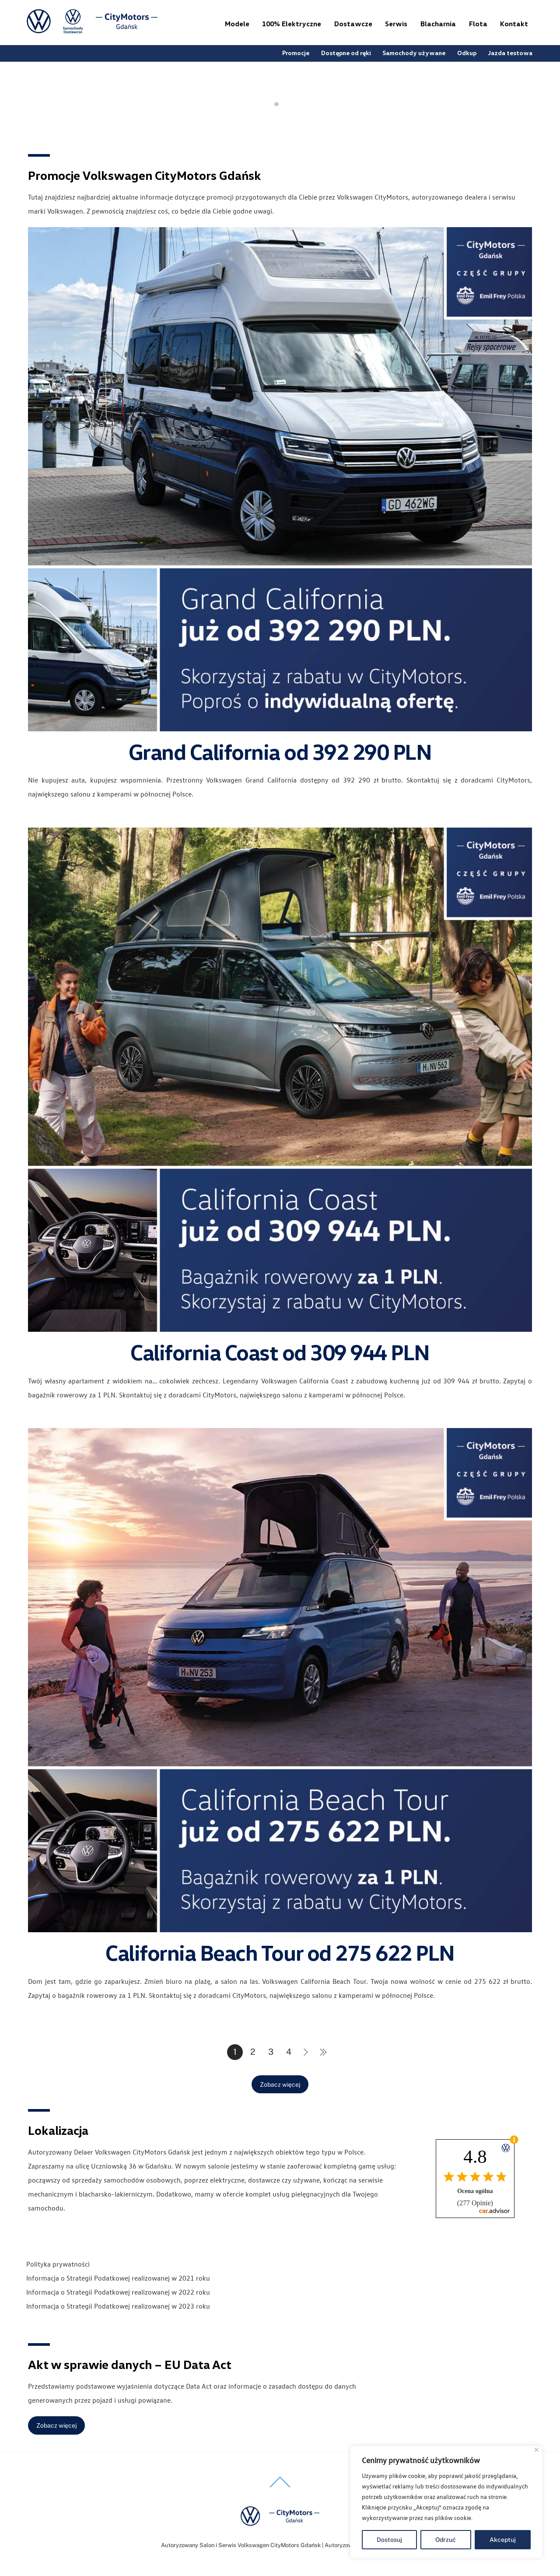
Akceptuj (503, 2539)
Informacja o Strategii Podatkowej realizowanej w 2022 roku (118, 2292)
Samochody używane (413, 52)
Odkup (466, 52)
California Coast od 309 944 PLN (280, 1351)
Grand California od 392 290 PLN (280, 751)
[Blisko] (537, 2450)
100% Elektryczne (291, 23)
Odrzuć (445, 2539)
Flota (478, 23)
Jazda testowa (510, 52)
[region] (446, 2502)
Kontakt (514, 23)
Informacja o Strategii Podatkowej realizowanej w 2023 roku (118, 2306)
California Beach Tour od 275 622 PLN (279, 1952)
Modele (237, 23)
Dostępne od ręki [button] (346, 52)
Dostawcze (353, 23)
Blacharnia (438, 23)
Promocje (295, 52)
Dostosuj (389, 2539)
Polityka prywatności (58, 2264)
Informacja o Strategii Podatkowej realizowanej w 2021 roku (118, 2278)
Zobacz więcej (280, 2084)
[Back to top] (280, 2486)
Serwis (396, 23)
